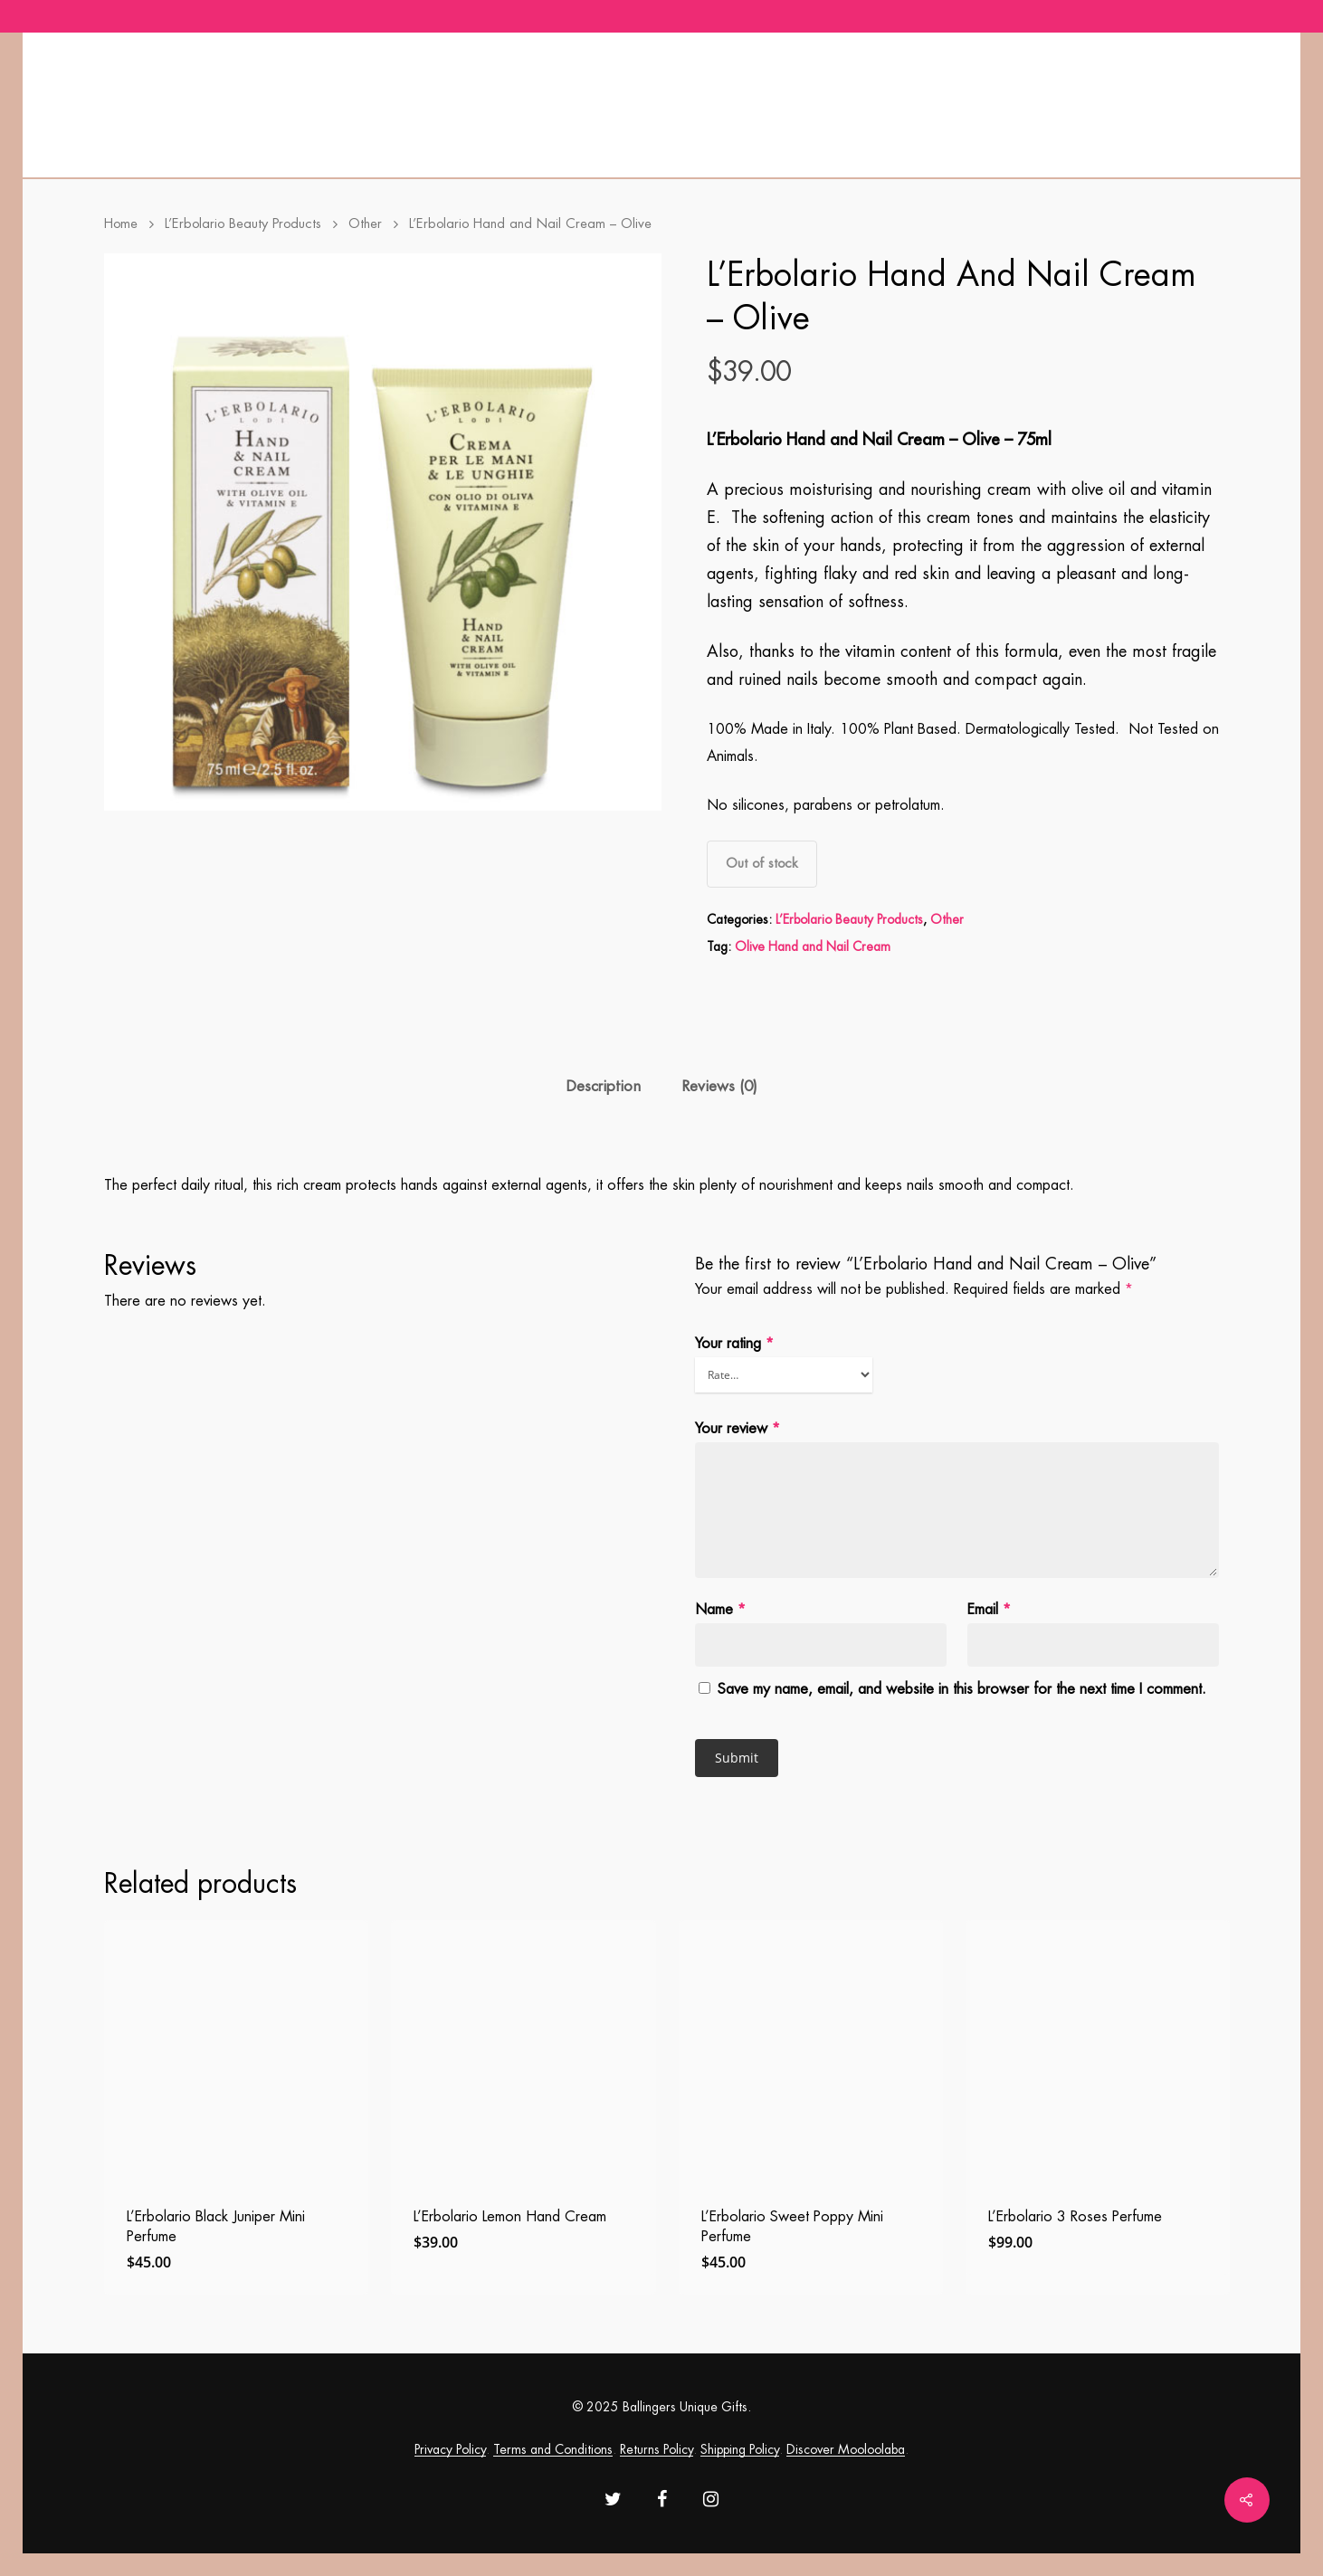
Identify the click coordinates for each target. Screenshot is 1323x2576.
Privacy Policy (450, 2449)
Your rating (734, 1343)
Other (365, 224)
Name (720, 1609)
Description (603, 1086)
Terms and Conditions (553, 2449)
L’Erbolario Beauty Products (243, 224)
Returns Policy (656, 2449)
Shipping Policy (739, 2449)
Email (989, 1609)
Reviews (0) (719, 1086)
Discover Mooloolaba (845, 2449)
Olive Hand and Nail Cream (812, 946)
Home (121, 224)
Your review (737, 1428)
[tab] (603, 1087)
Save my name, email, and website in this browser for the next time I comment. (962, 1689)
